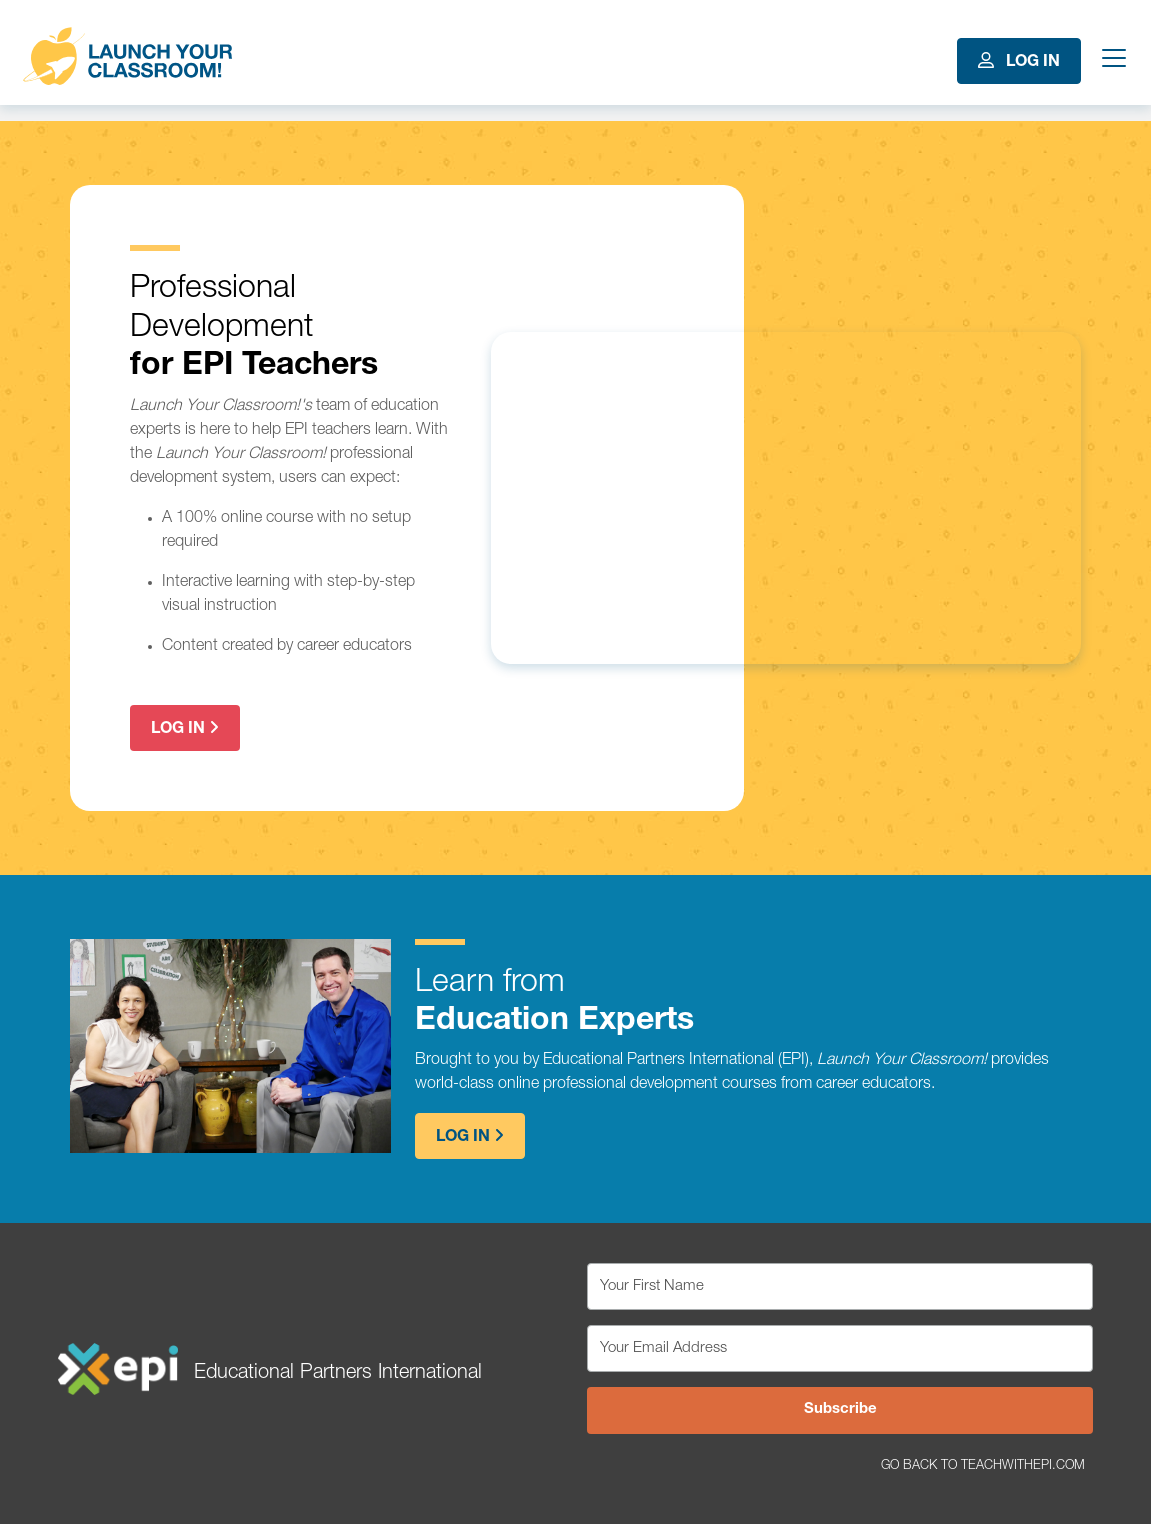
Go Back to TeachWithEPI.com (983, 1466)
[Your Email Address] (840, 1348)
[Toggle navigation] (1111, 61)
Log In (1019, 61)
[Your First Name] (840, 1286)
